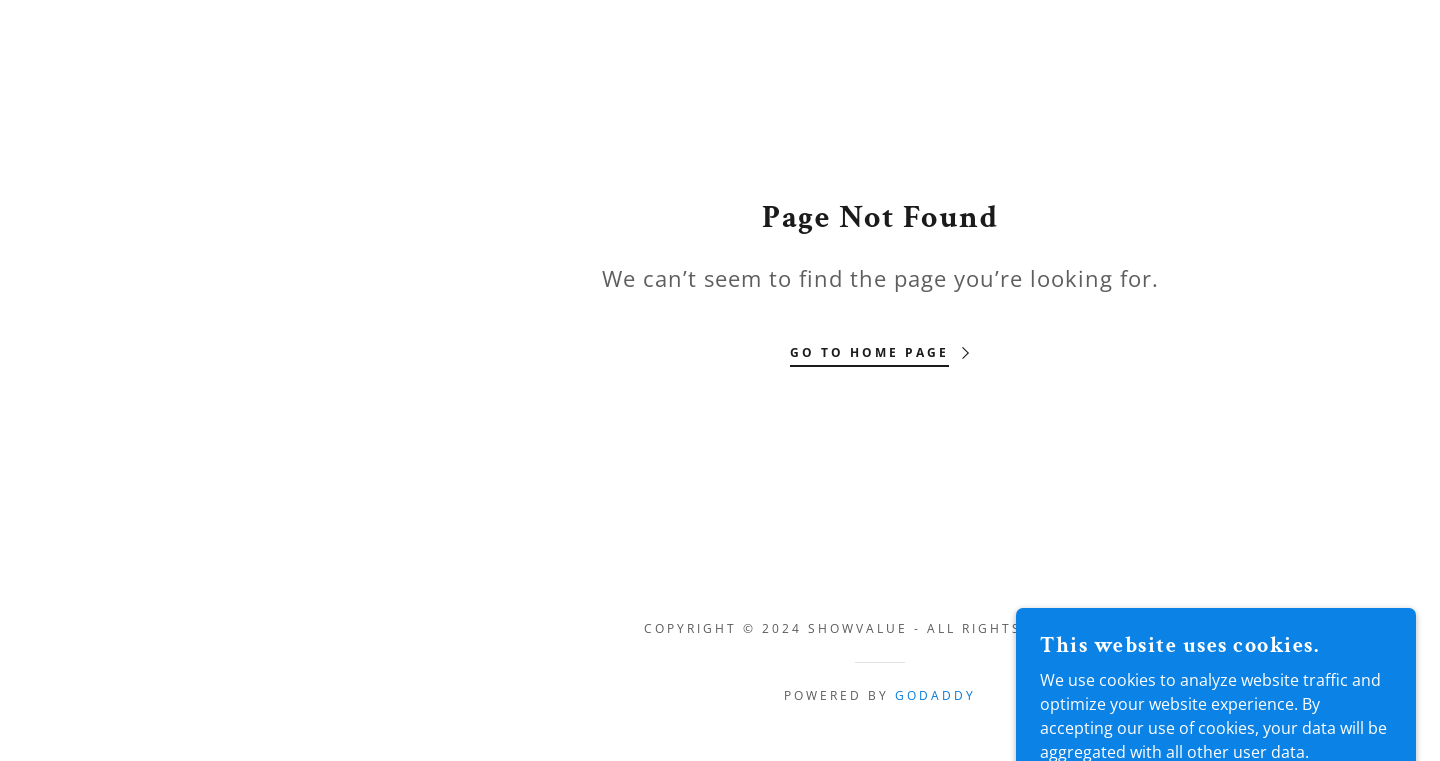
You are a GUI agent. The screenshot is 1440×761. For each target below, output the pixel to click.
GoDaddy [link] (935, 695)
